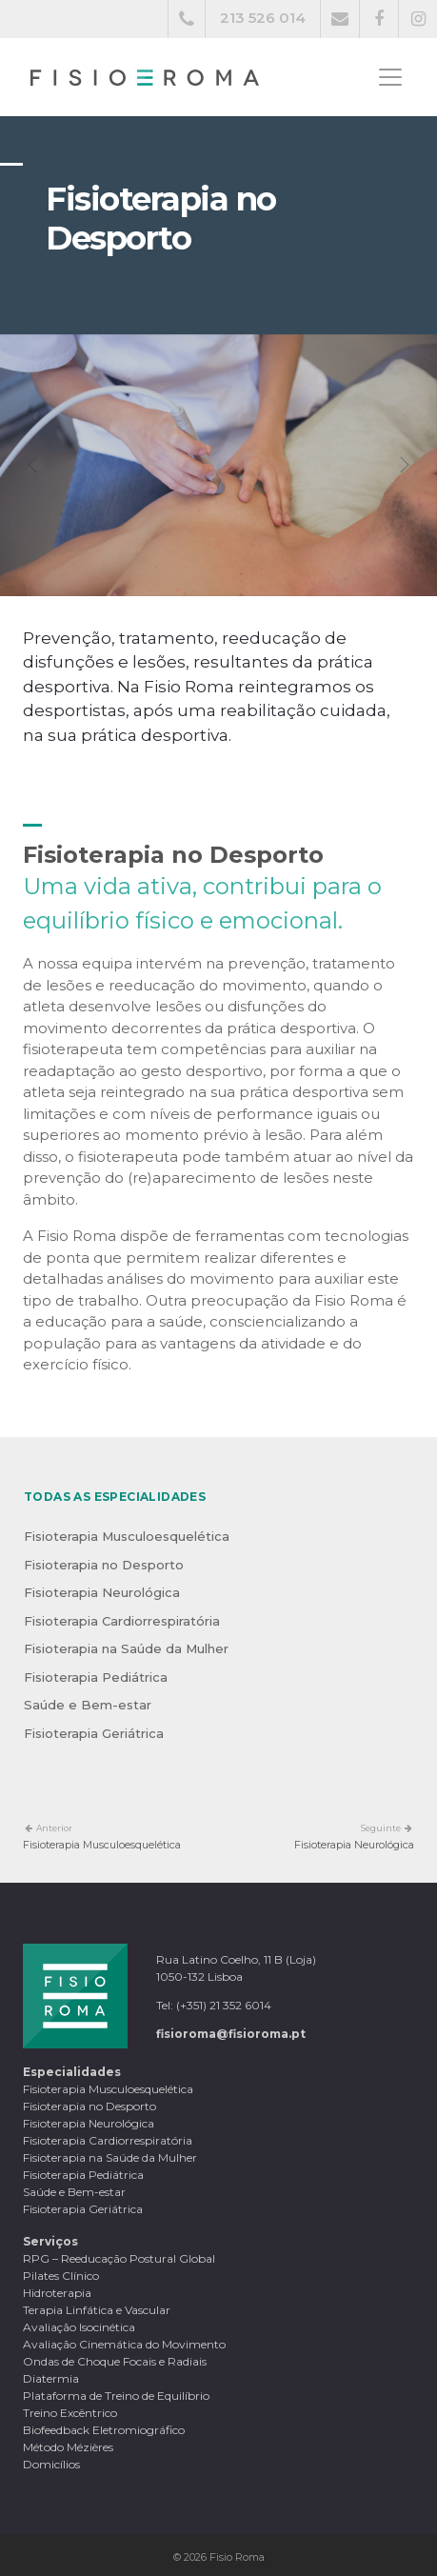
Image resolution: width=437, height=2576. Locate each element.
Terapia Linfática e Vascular (96, 2310)
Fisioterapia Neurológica (102, 1592)
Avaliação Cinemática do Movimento (124, 2344)
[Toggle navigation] (390, 77)
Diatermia (51, 2378)
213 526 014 (263, 18)
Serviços (50, 2241)
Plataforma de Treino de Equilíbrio (116, 2395)
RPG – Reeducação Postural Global (119, 2258)
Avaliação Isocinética (79, 2327)
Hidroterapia (57, 2293)
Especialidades (72, 2072)
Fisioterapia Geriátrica (94, 1733)
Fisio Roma (237, 2557)
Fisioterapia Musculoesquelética (126, 1536)
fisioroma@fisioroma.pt (231, 2034)
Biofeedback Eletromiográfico (104, 2430)
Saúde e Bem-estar (87, 1704)
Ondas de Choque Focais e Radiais (115, 2361)
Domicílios (51, 2464)
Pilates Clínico (61, 2275)
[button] (33, 465)
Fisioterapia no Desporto (104, 1564)
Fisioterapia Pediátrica (96, 1677)
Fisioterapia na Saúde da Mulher (126, 1648)
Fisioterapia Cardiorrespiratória (122, 1620)
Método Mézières (68, 2447)
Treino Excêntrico (70, 2413)
